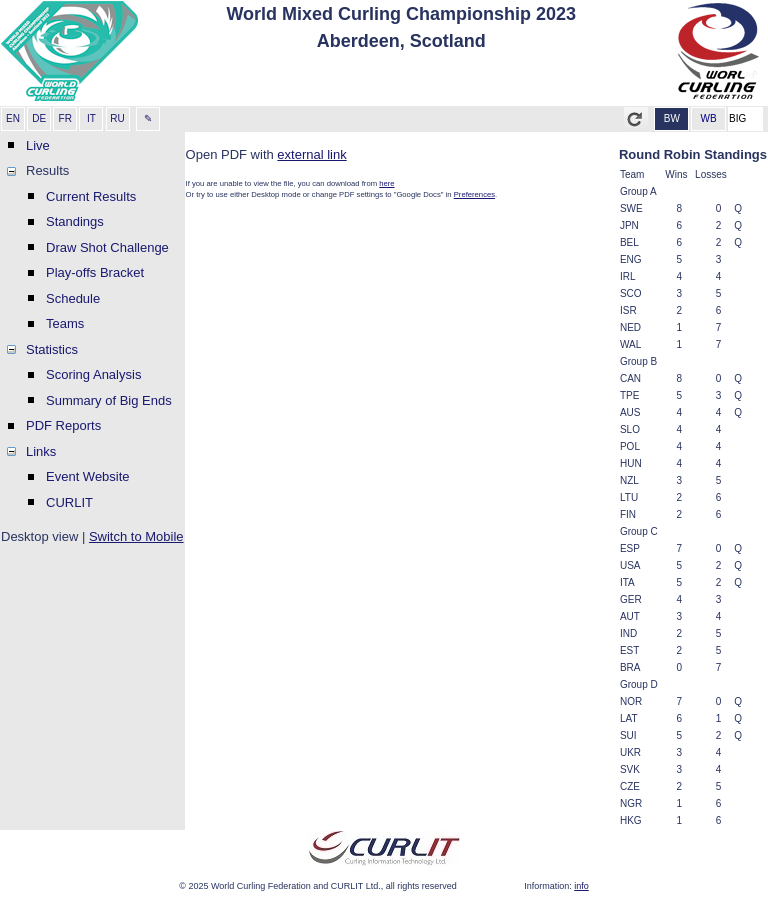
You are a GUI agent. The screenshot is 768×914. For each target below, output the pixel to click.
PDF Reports (63, 425)
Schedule (73, 298)
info (581, 886)
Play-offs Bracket (95, 272)
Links (41, 451)
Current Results (91, 196)
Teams (65, 323)
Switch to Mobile (136, 536)
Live (38, 145)
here (386, 183)
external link (311, 154)
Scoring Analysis (93, 374)
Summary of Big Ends (109, 400)
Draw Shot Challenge (107, 247)
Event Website (88, 476)
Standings (75, 221)
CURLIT (69, 502)
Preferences (474, 194)
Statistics (52, 349)
